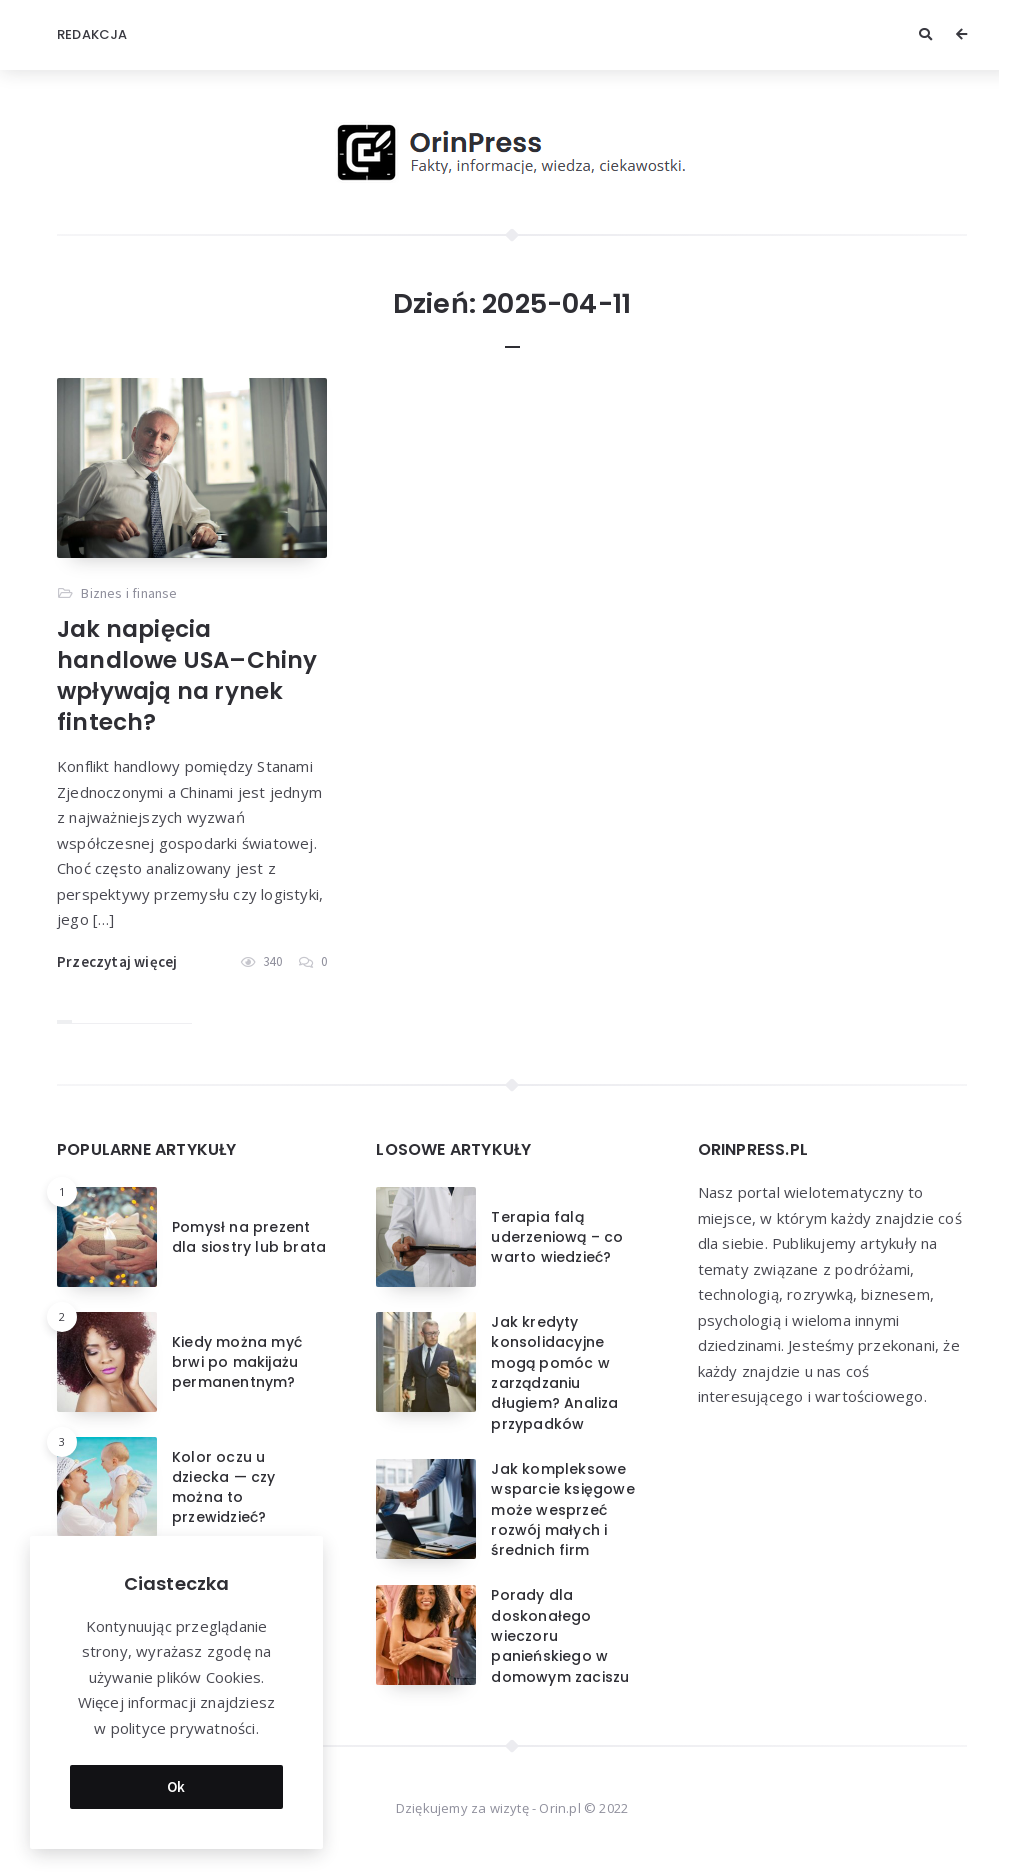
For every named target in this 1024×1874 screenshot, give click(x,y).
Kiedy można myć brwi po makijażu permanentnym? (237, 1362)
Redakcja (92, 34)
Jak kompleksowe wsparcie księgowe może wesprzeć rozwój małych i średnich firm (562, 1509)
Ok (176, 1781)
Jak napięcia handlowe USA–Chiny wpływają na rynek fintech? (187, 675)
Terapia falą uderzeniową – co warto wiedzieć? (557, 1237)
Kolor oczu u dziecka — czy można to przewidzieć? (224, 1487)
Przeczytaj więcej (117, 961)
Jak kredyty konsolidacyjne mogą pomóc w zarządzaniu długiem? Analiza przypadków (554, 1372)
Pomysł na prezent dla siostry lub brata (249, 1237)
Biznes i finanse (129, 593)
